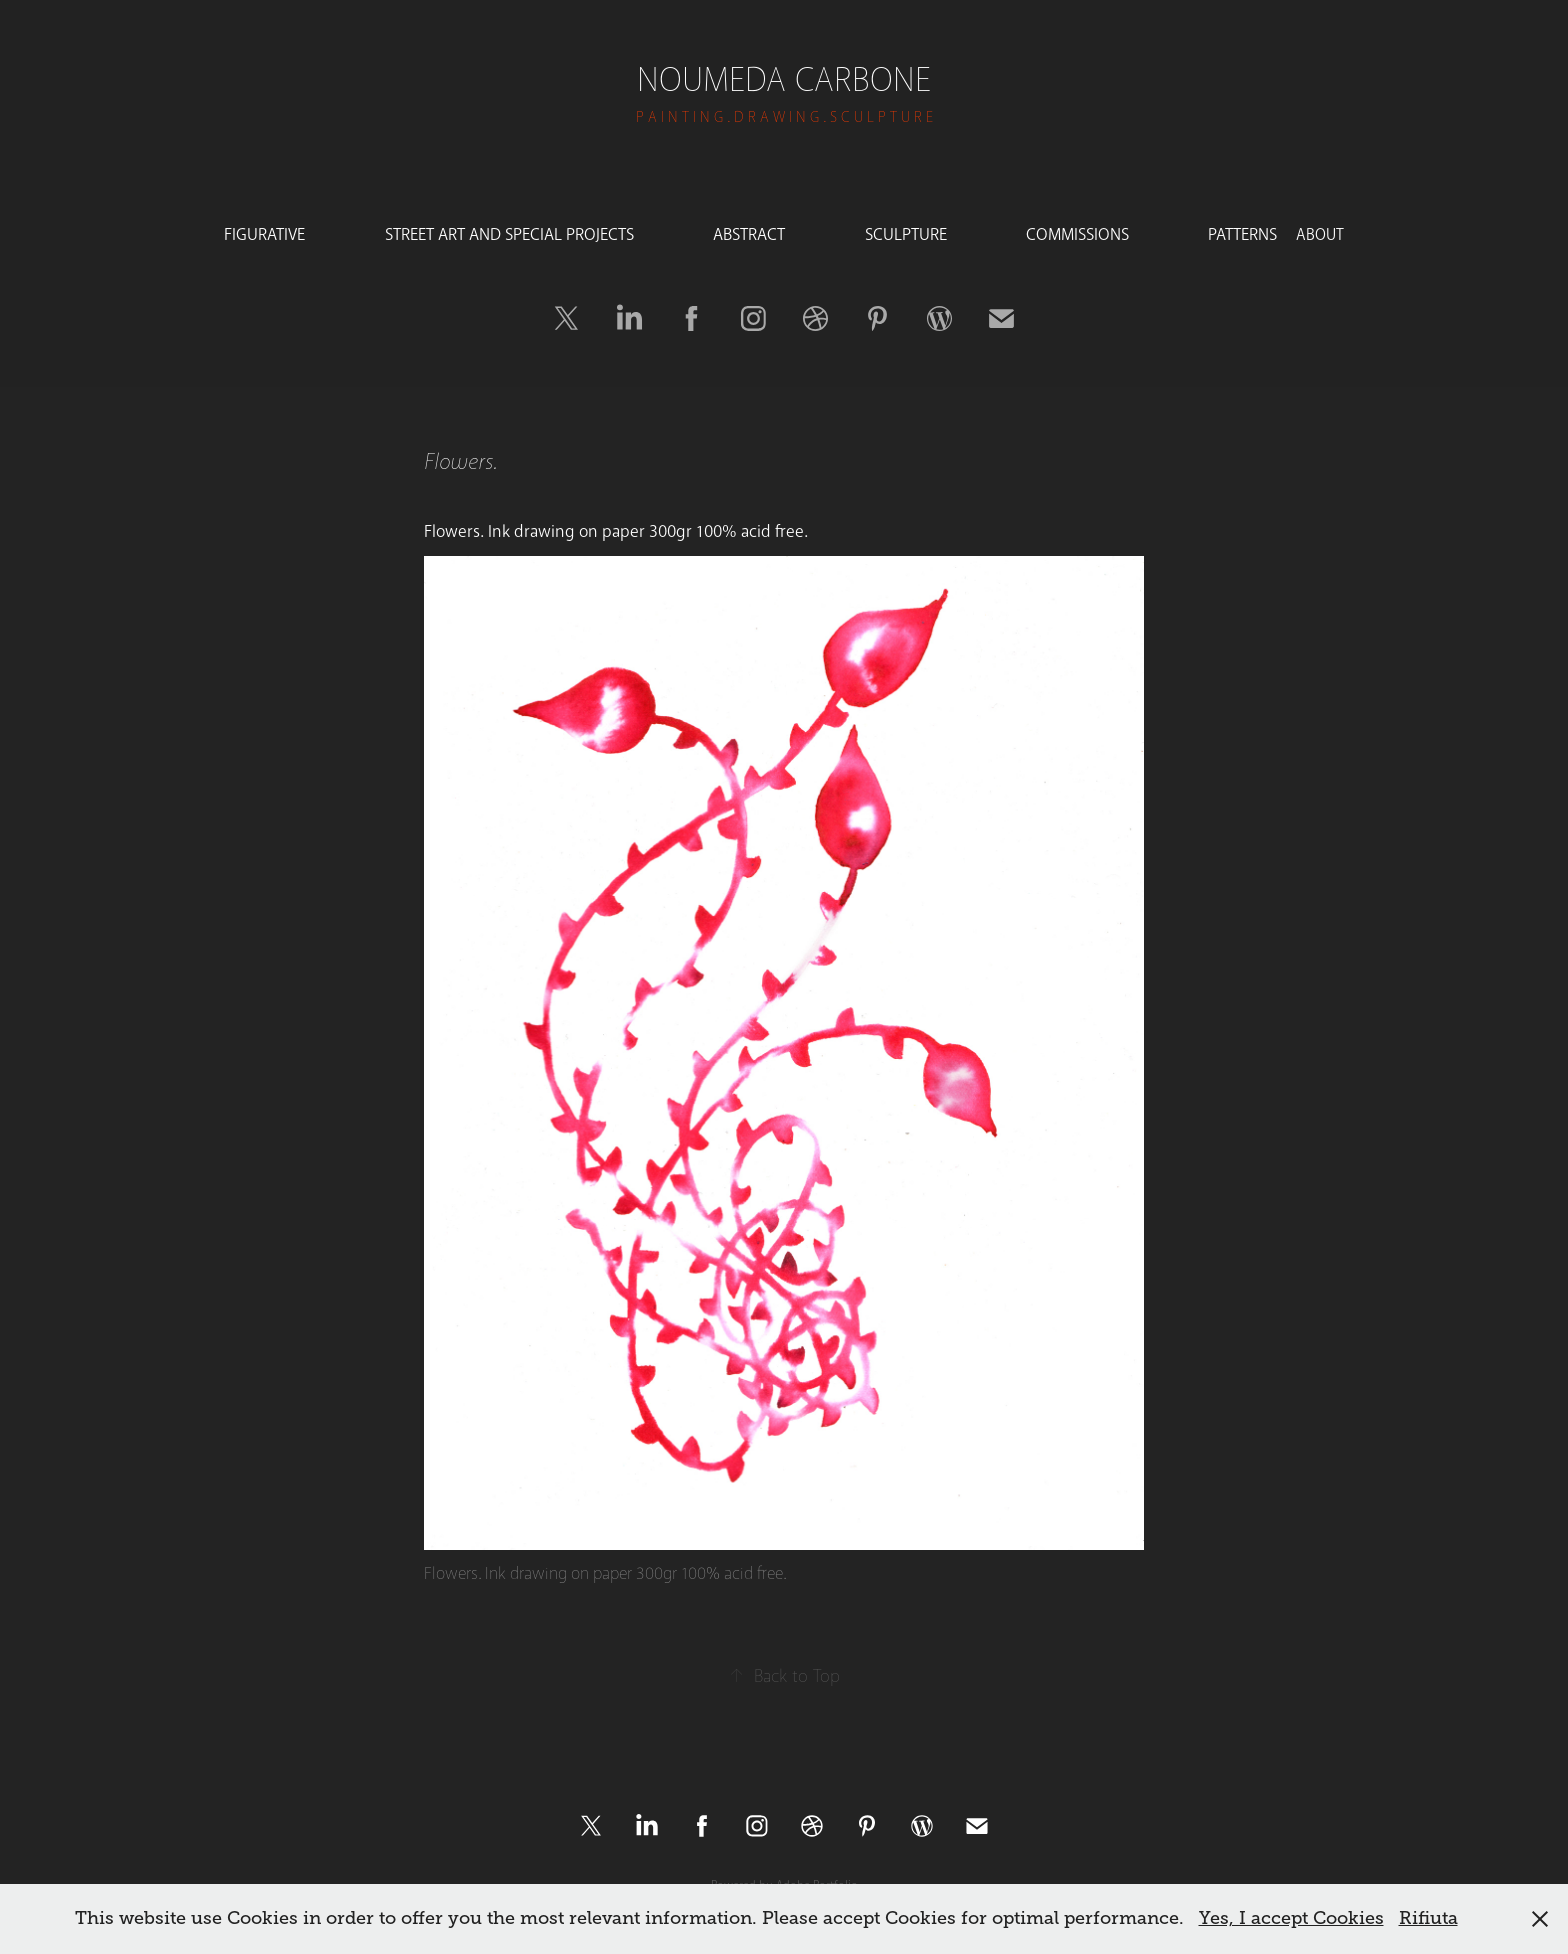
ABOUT (1320, 234)
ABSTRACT (749, 234)
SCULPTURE (906, 234)
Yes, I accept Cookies (1291, 1918)
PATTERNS (1242, 234)
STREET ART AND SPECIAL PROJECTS (509, 234)
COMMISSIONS (1077, 234)
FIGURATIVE (264, 234)
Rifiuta (1428, 1918)
